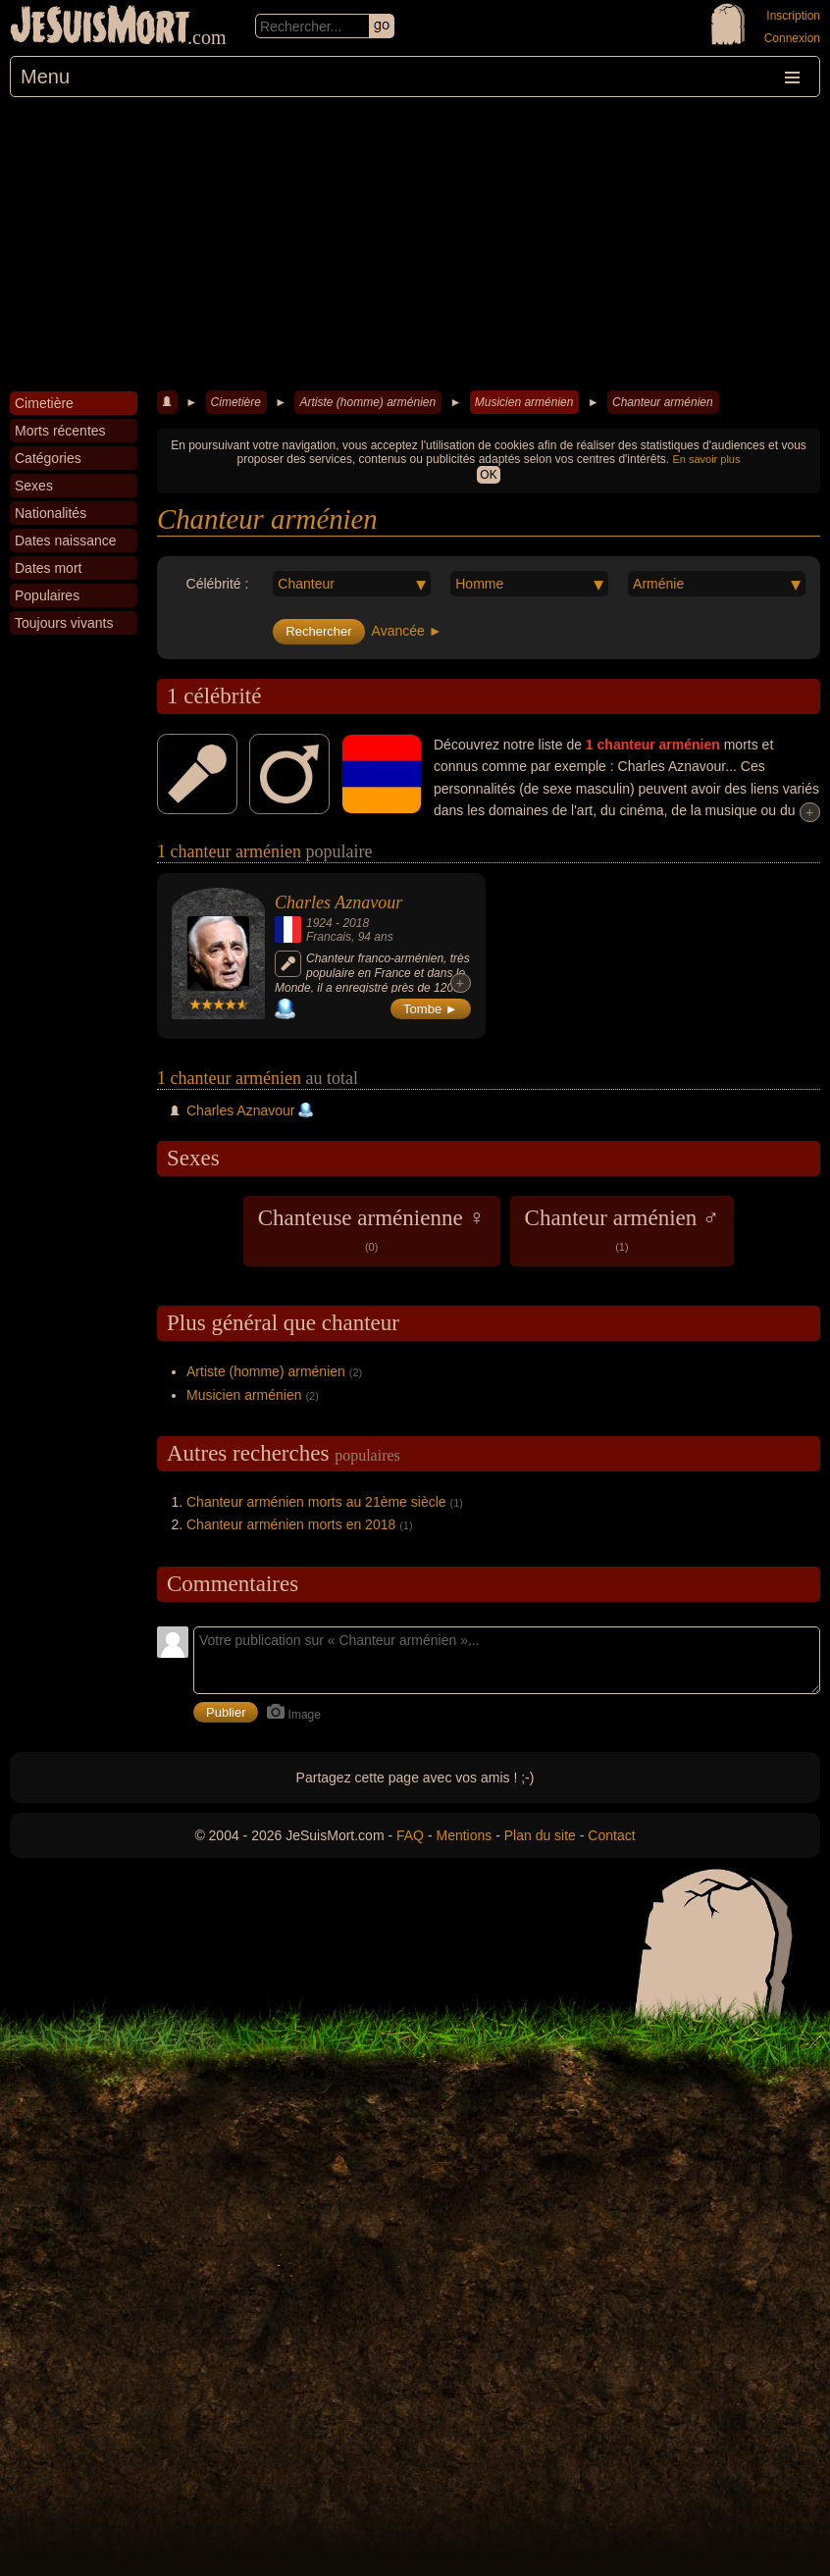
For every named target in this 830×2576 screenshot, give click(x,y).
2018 (355, 923)
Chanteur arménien (662, 402)
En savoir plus (706, 459)
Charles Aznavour (338, 902)
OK (488, 475)
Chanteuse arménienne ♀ (372, 1229)
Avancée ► (407, 631)
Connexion (792, 38)
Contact (611, 1835)
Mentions (464, 1835)
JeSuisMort (100, 27)
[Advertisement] (415, 244)
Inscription (793, 16)
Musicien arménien (524, 402)
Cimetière (236, 402)
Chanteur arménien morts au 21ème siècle (316, 1502)
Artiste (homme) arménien (367, 402)
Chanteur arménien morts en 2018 (290, 1524)
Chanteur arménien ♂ (622, 1229)
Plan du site (540, 1835)
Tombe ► (430, 1009)
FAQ (410, 1835)
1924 (319, 923)
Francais (328, 937)
